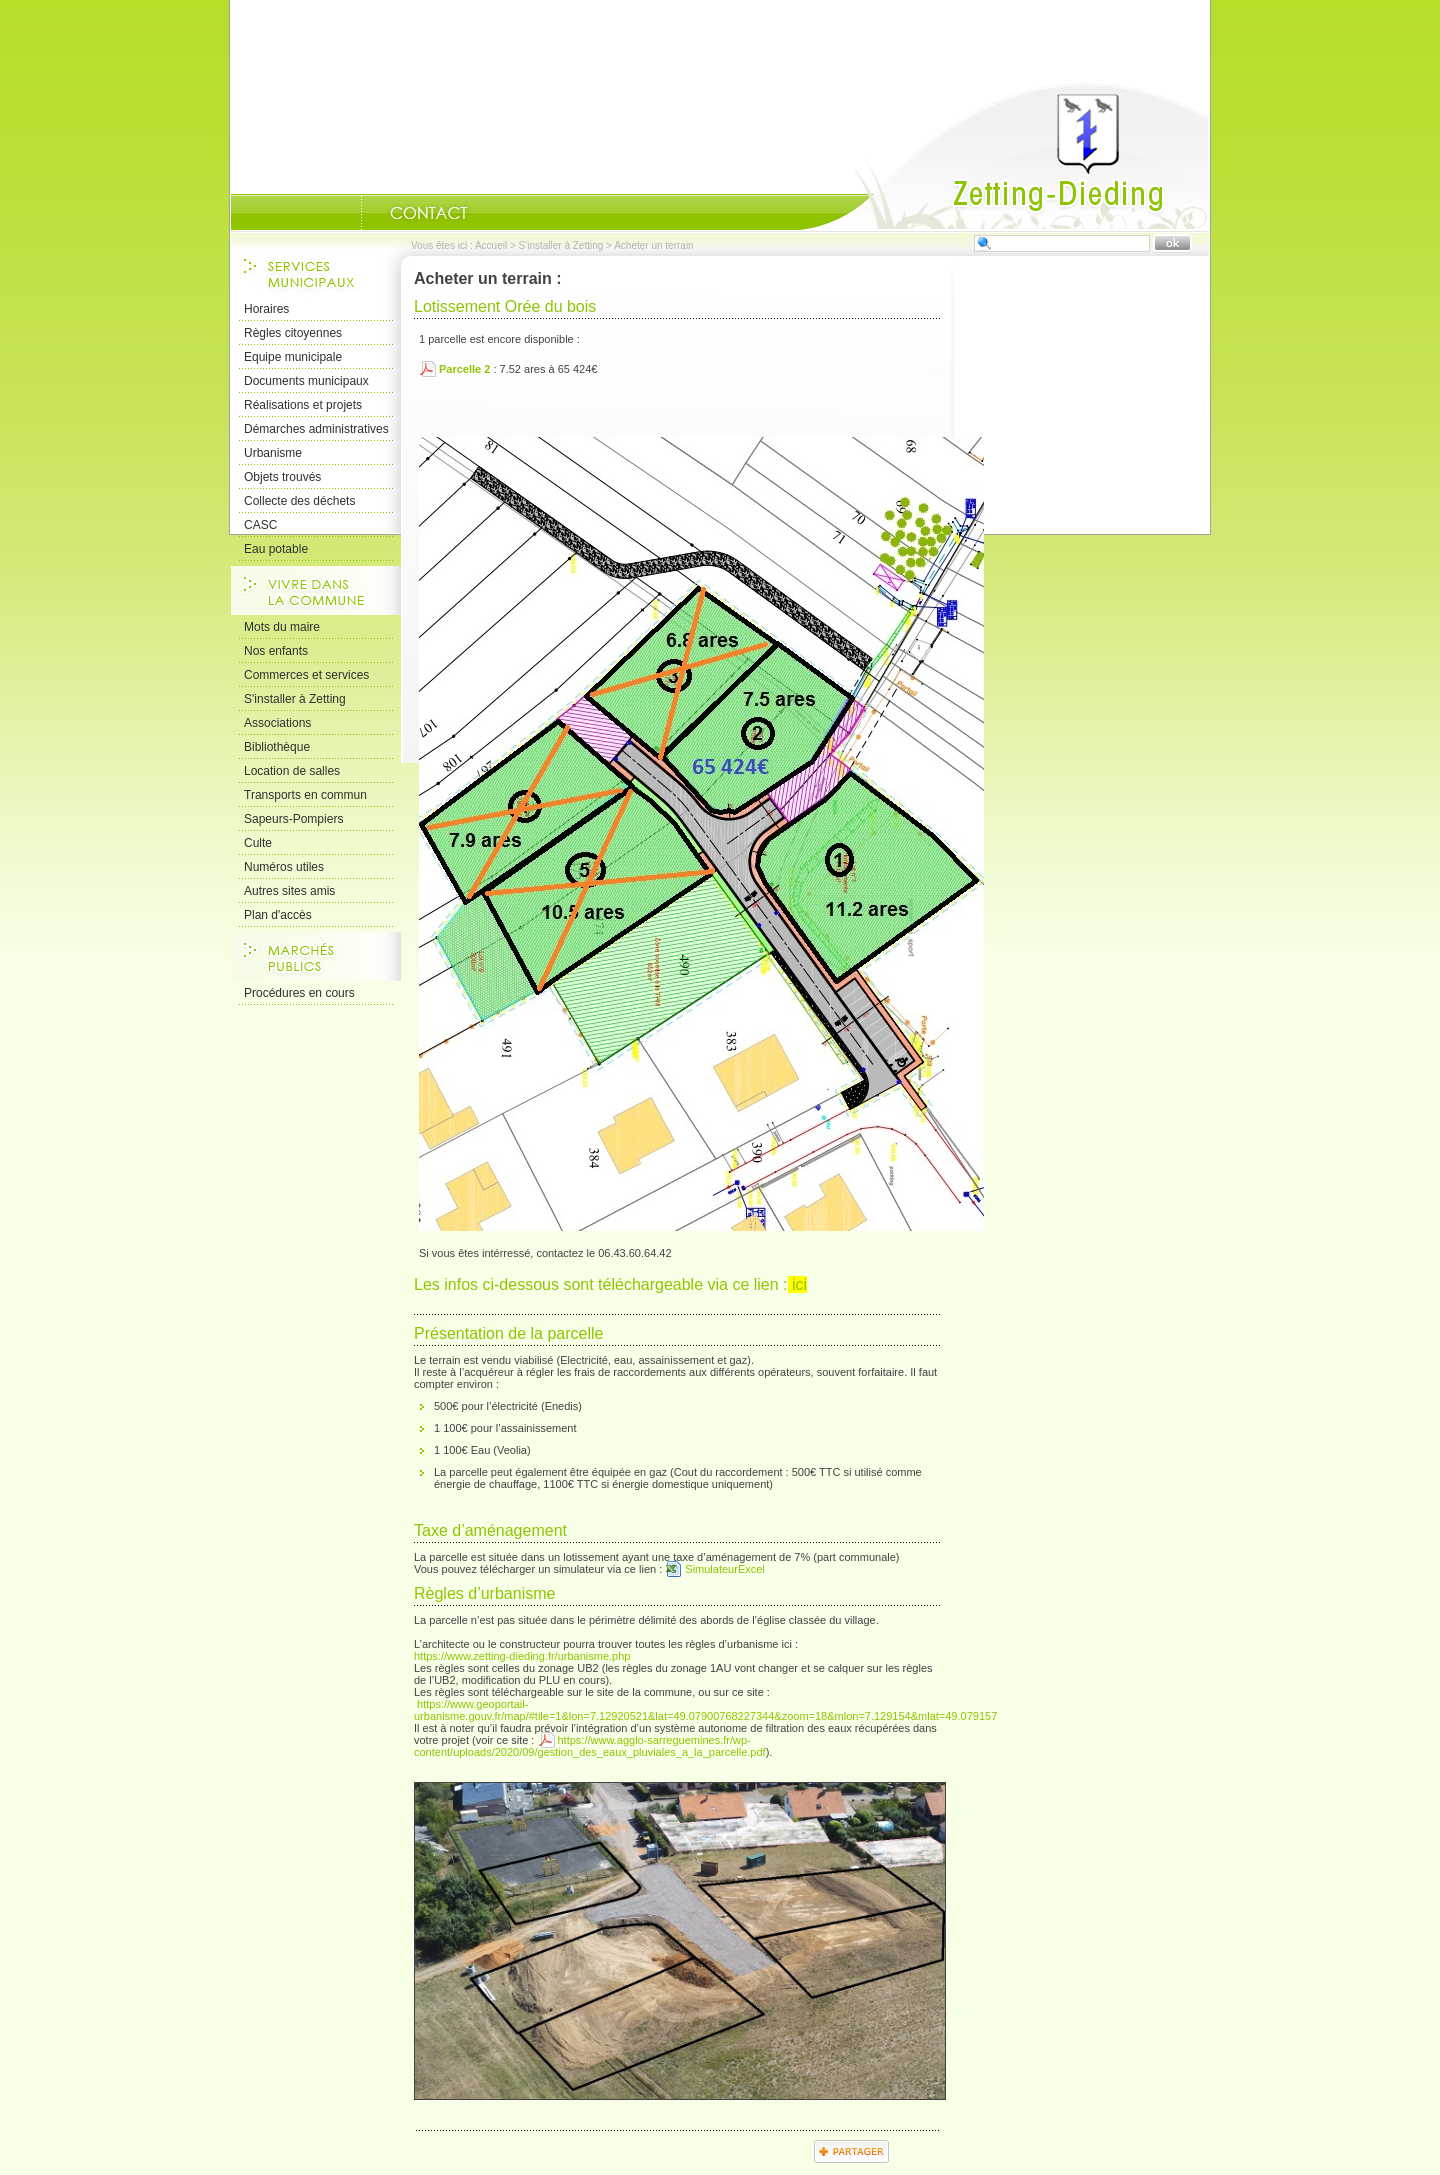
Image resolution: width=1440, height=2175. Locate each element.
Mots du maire (282, 627)
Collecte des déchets (299, 501)
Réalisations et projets (303, 405)
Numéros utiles (284, 867)
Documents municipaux (306, 381)
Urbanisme (273, 453)
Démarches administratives (316, 429)
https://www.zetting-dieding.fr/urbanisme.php (522, 1656)
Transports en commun (305, 795)
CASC (260, 525)
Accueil (1004, 156)
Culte (258, 843)
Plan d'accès (278, 915)
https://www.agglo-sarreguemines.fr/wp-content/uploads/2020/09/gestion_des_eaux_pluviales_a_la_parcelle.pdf (590, 1746)
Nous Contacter (429, 213)
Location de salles (292, 771)
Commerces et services (306, 675)
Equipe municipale (293, 357)
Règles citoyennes (293, 333)
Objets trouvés (282, 477)
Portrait (336, 213)
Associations (277, 723)
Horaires (266, 309)
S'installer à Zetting (561, 245)
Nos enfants (276, 651)
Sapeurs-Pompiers (293, 819)
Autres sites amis (289, 891)
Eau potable (276, 549)
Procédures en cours (299, 993)
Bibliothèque (277, 747)
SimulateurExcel (724, 1569)
